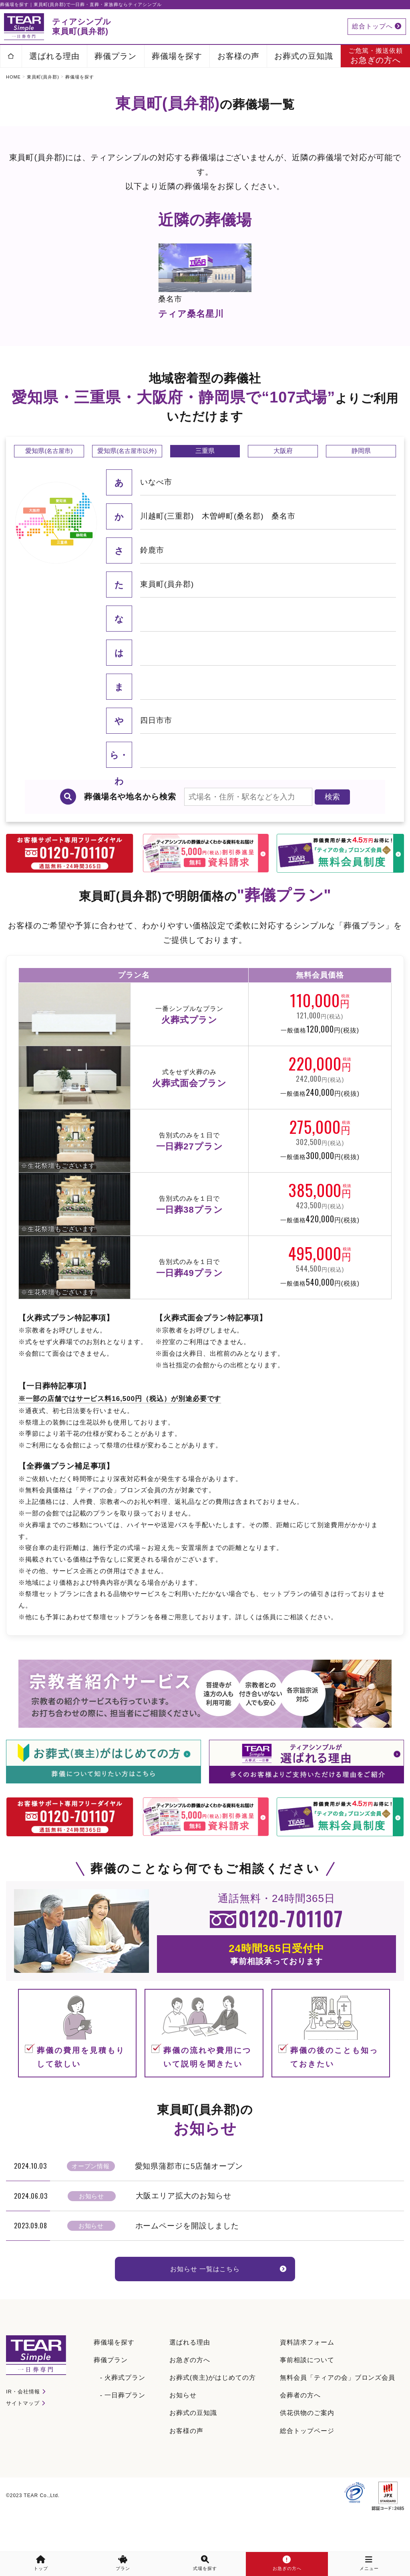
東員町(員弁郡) (43, 76)
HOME (13, 76)
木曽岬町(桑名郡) (232, 541)
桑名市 (283, 541)
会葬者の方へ (300, 2416)
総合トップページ (307, 2452)
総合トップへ (377, 26)
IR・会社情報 (23, 2413)
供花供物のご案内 (307, 2434)
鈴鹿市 (152, 575)
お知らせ (183, 2416)
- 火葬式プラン (122, 2399)
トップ (41, 2563)
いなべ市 (156, 507)
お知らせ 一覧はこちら (205, 2295)
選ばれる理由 (54, 56)
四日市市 (156, 745)
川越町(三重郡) (167, 541)
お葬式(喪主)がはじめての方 (212, 2399)
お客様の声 (238, 56)
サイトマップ (23, 2425)
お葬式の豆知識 (303, 56)
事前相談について (307, 2381)
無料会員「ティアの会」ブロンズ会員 (337, 2399)
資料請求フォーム (307, 2364)
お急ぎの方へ (189, 2381)
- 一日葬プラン (122, 2416)
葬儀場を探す (177, 56)
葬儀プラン (115, 56)
